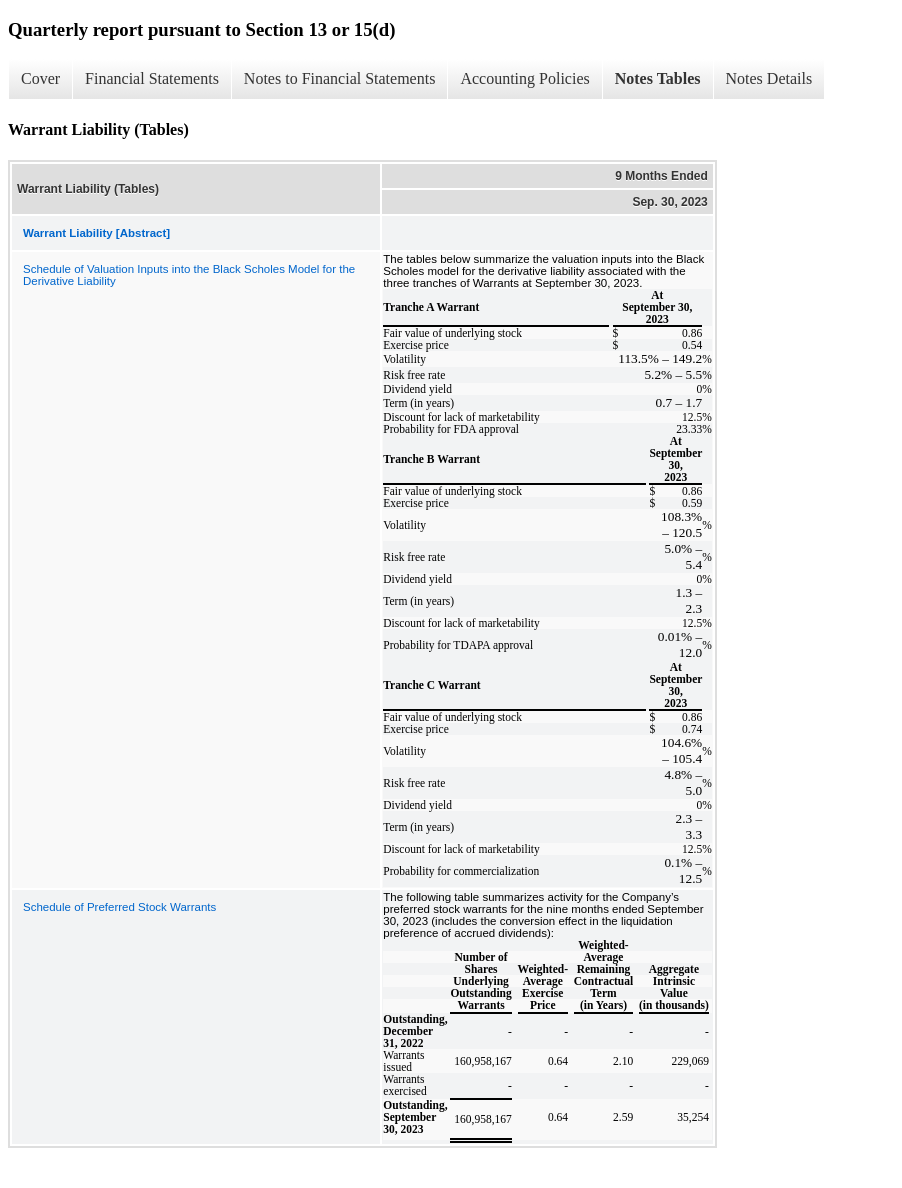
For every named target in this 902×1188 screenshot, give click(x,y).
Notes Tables (658, 78)
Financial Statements (152, 78)
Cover (40, 78)
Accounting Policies (524, 78)
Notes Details (769, 78)
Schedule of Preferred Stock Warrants (119, 907)
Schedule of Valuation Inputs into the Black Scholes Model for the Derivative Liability (189, 275)
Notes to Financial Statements (340, 78)
